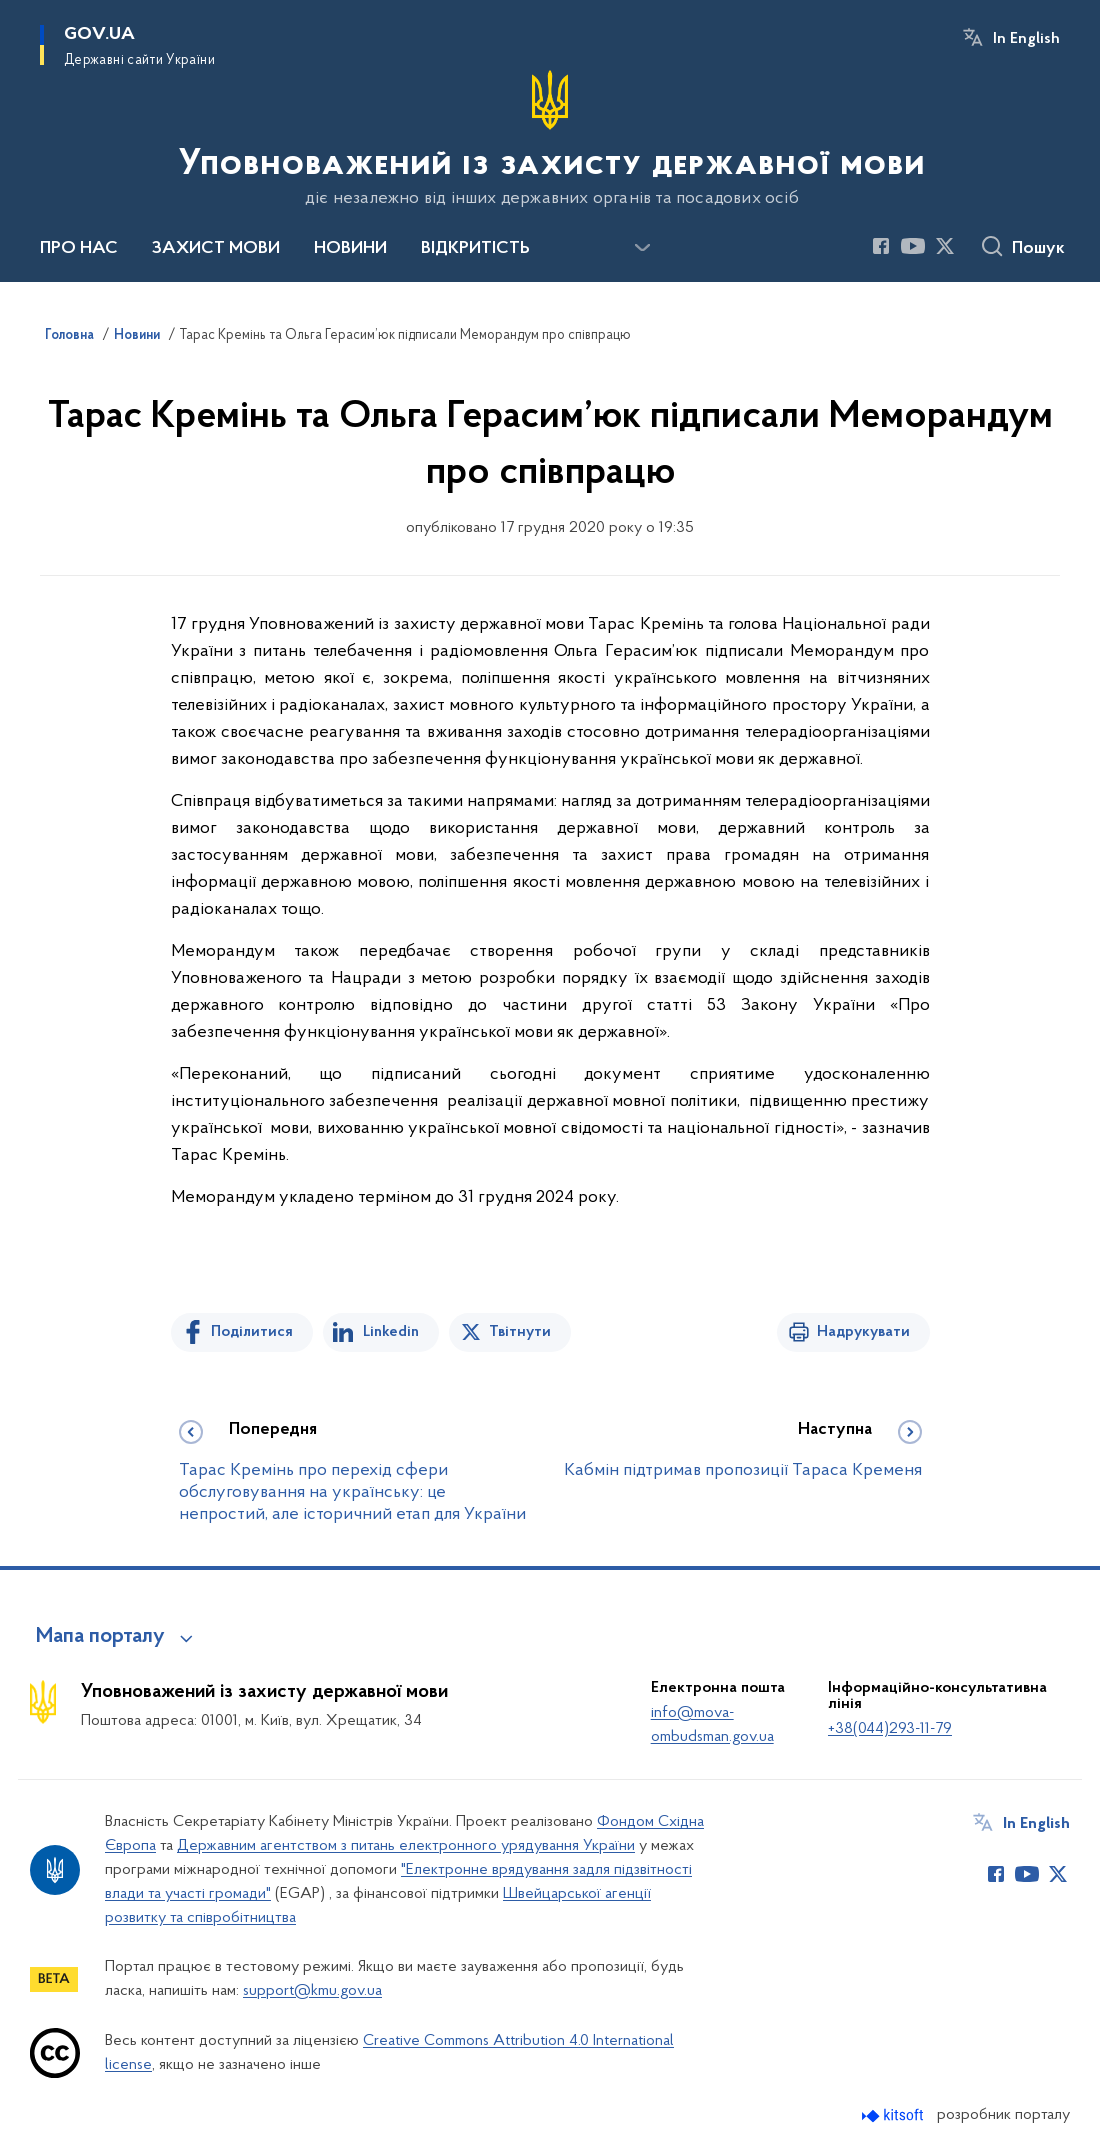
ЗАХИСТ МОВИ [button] (216, 249)
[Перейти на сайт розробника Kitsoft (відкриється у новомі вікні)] (894, 2115)
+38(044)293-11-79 (890, 1729)
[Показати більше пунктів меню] (642, 248)
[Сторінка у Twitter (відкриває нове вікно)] (945, 246)
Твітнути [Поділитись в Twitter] (520, 1332)
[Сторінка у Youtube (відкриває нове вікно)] (913, 246)
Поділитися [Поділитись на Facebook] (252, 1332)
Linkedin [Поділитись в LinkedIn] (391, 1332)
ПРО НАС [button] (79, 249)
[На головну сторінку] (550, 139)
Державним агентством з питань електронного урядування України (406, 1846)
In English (1026, 39)
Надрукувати (863, 1332)
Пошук (1038, 249)
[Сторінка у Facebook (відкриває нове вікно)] (881, 246)
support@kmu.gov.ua (312, 1991)
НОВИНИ (350, 249)
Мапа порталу (100, 1637)
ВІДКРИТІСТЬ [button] (475, 249)
